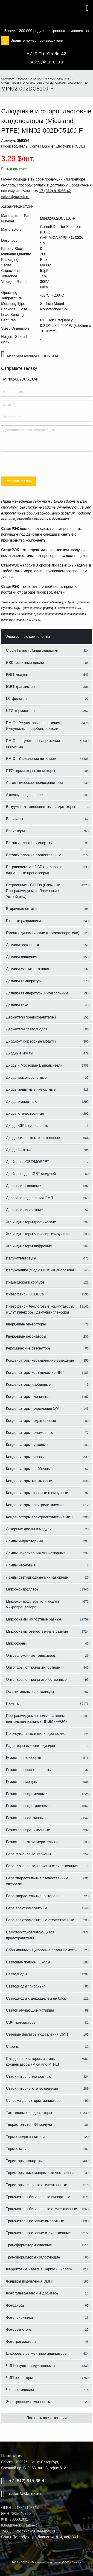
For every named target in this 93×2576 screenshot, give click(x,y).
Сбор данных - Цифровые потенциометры (47, 1950)
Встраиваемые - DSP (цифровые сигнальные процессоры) (47, 870)
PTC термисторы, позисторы (47, 770)
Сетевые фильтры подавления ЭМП (47, 2034)
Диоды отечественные (47, 1113)
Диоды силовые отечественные (47, 1137)
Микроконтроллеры (47, 1589)
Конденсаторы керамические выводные (47, 1360)
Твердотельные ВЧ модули (47, 2124)
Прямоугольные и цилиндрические (47, 1733)
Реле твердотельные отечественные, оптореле (47, 1881)
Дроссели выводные (47, 1185)
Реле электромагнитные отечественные (47, 1920)
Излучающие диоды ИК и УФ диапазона (47, 1270)
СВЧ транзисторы (47, 2022)
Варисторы (47, 831)
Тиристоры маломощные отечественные (47, 2172)
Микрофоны (47, 1643)
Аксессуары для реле (47, 794)
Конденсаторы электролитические (47, 1505)
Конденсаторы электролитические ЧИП (47, 1517)
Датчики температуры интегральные (47, 993)
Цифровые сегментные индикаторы (47, 2353)
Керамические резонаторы (47, 1348)
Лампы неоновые (47, 1565)
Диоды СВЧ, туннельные (47, 1125)
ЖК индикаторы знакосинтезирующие (47, 1234)
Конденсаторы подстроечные (47, 1420)
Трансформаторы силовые (47, 2245)
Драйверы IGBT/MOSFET (47, 1161)
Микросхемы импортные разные (47, 1619)
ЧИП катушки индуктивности (47, 2365)
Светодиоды (47, 1974)
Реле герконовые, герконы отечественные (47, 1866)
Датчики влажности (47, 944)
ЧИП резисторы (47, 2377)
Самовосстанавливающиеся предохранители (47, 1935)
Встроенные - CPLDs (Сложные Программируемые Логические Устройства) (47, 891)
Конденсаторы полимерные (47, 1432)
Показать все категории (46, 2418)
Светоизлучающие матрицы (47, 2010)
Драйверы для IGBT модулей (47, 1173)
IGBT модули (47, 674)
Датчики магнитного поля (47, 969)
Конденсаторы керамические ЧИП (47, 1372)
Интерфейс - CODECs (47, 1294)
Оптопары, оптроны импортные (47, 1667)
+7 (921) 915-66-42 (46, 53)
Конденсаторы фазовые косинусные (47, 1492)
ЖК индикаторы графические (47, 1222)
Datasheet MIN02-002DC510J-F (30, 356)
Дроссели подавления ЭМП (47, 1198)
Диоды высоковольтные (47, 1077)
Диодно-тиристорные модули (47, 1041)
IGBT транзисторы (47, 686)
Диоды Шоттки (47, 1149)
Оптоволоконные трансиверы (47, 1655)
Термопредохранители (47, 2136)
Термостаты (47, 2148)
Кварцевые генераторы (47, 1324)
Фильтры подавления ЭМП (47, 2281)
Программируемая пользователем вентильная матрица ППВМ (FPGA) (47, 1718)
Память (47, 1703)
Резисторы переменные (47, 1793)
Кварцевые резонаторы (47, 1336)
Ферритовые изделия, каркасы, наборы (47, 2269)
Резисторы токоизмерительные (47, 1842)
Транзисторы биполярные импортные (47, 2197)
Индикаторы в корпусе (47, 1282)
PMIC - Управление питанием (47, 758)
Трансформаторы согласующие (47, 2257)
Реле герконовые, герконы (47, 1854)
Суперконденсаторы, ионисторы (47, 2100)
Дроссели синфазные (47, 1210)
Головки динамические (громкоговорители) (47, 933)
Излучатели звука (47, 1258)
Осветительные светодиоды (47, 1691)
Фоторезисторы (47, 2329)
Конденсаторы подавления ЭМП (47, 1408)
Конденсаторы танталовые (47, 1481)
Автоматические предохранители (47, 782)
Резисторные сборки (47, 1757)
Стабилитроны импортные (47, 2076)
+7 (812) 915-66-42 (24, 2480)
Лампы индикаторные (47, 1541)
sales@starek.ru (46, 61)
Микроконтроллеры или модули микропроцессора (47, 1604)
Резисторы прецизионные (47, 1830)
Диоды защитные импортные (47, 1089)
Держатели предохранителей (47, 1017)
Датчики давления (47, 957)
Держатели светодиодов (47, 1029)
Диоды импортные (47, 1101)
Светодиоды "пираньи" (47, 1986)
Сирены (47, 2046)
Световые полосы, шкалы (47, 1962)
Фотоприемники (47, 2317)
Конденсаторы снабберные (47, 1468)
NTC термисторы (47, 710)
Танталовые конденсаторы (47, 2112)
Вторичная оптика (47, 908)
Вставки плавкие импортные (47, 843)
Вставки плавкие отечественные (47, 855)
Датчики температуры (47, 981)
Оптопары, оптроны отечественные (47, 1679)
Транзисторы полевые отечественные (47, 2233)
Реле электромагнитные (47, 1908)
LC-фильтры (47, 698)
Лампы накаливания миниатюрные (47, 1553)
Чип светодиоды (47, 2389)
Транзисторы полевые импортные (47, 2221)
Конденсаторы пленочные (47, 1396)
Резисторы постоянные (47, 1817)
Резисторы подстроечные (47, 1805)
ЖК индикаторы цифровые (47, 1246)
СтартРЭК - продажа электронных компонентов (35, 78)
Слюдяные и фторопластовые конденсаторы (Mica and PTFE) (44, 82)
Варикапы (47, 818)
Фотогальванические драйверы (47, 2293)
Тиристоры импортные (47, 2160)
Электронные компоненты (27, 636)
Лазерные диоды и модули (47, 1529)
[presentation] (36, 464)
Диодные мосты (47, 1053)
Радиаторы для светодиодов (47, 1745)
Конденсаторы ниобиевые (47, 1384)
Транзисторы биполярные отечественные (47, 2209)
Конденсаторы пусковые (47, 1444)
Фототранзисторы (47, 2341)
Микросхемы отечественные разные (47, 1631)
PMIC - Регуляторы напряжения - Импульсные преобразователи (47, 725)
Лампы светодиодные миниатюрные (47, 1577)
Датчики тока (47, 1005)
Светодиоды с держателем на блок (47, 1998)
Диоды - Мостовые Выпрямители (47, 1065)
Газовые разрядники (47, 920)
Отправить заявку (18, 481)
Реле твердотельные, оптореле (47, 1896)
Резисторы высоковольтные (47, 1769)
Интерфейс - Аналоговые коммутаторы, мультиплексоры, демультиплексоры (47, 1309)
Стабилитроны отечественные (47, 2088)
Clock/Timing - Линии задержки (47, 650)
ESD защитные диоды (47, 662)
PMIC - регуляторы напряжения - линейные (47, 743)
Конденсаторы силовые (47, 1456)
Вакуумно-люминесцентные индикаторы (47, 806)
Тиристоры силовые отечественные (47, 2184)
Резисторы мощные (47, 1781)
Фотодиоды (47, 2305)
